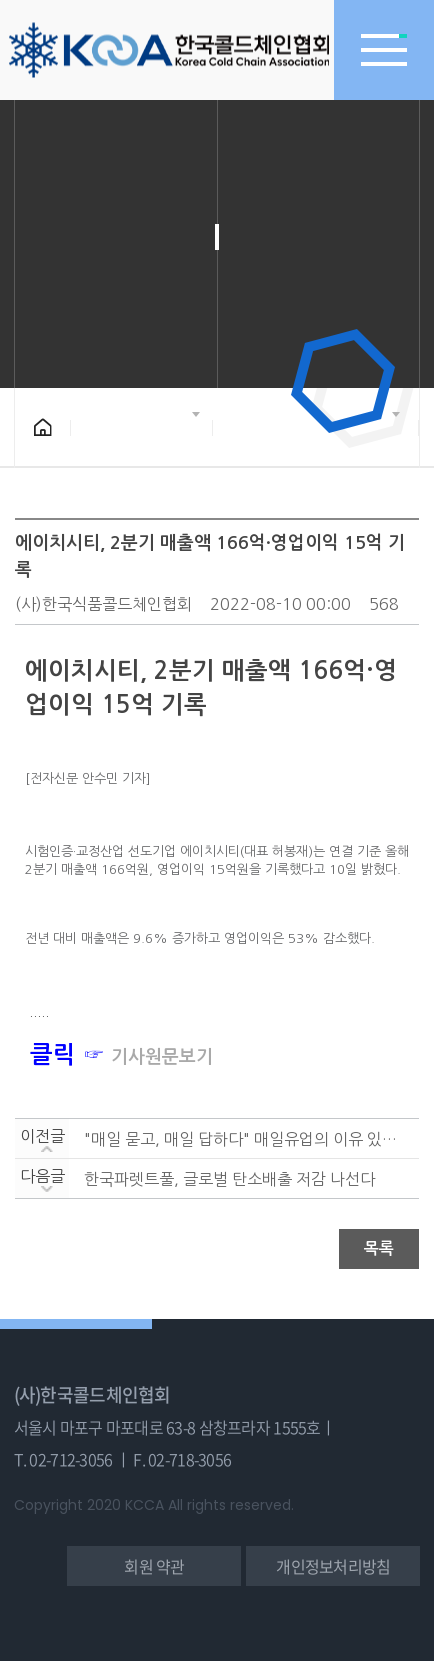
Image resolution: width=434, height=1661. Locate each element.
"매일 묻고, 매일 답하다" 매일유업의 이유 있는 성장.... (244, 1139)
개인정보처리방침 (333, 1566)
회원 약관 (154, 1566)
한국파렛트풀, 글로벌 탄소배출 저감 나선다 (229, 1179)
